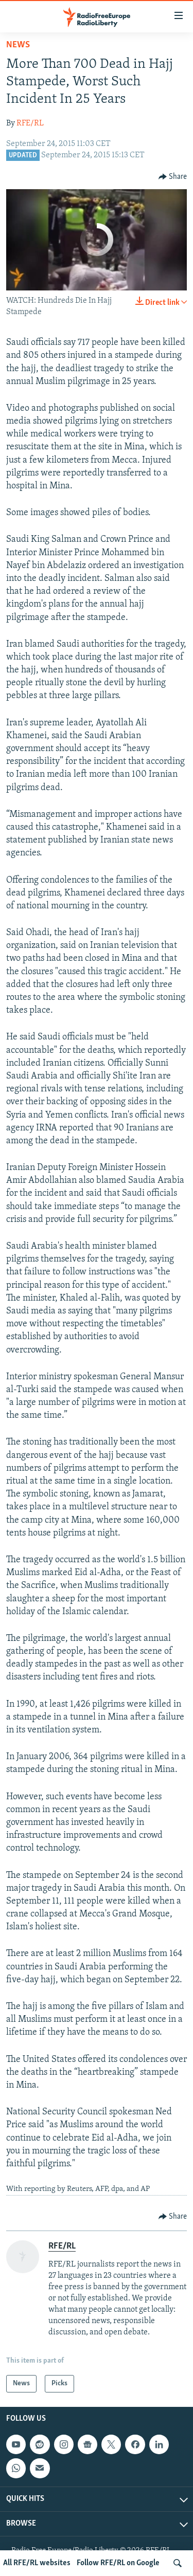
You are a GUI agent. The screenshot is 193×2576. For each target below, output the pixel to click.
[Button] (173, 176)
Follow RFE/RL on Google (118, 2563)
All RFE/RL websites (37, 2563)
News (18, 45)
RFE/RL (30, 123)
